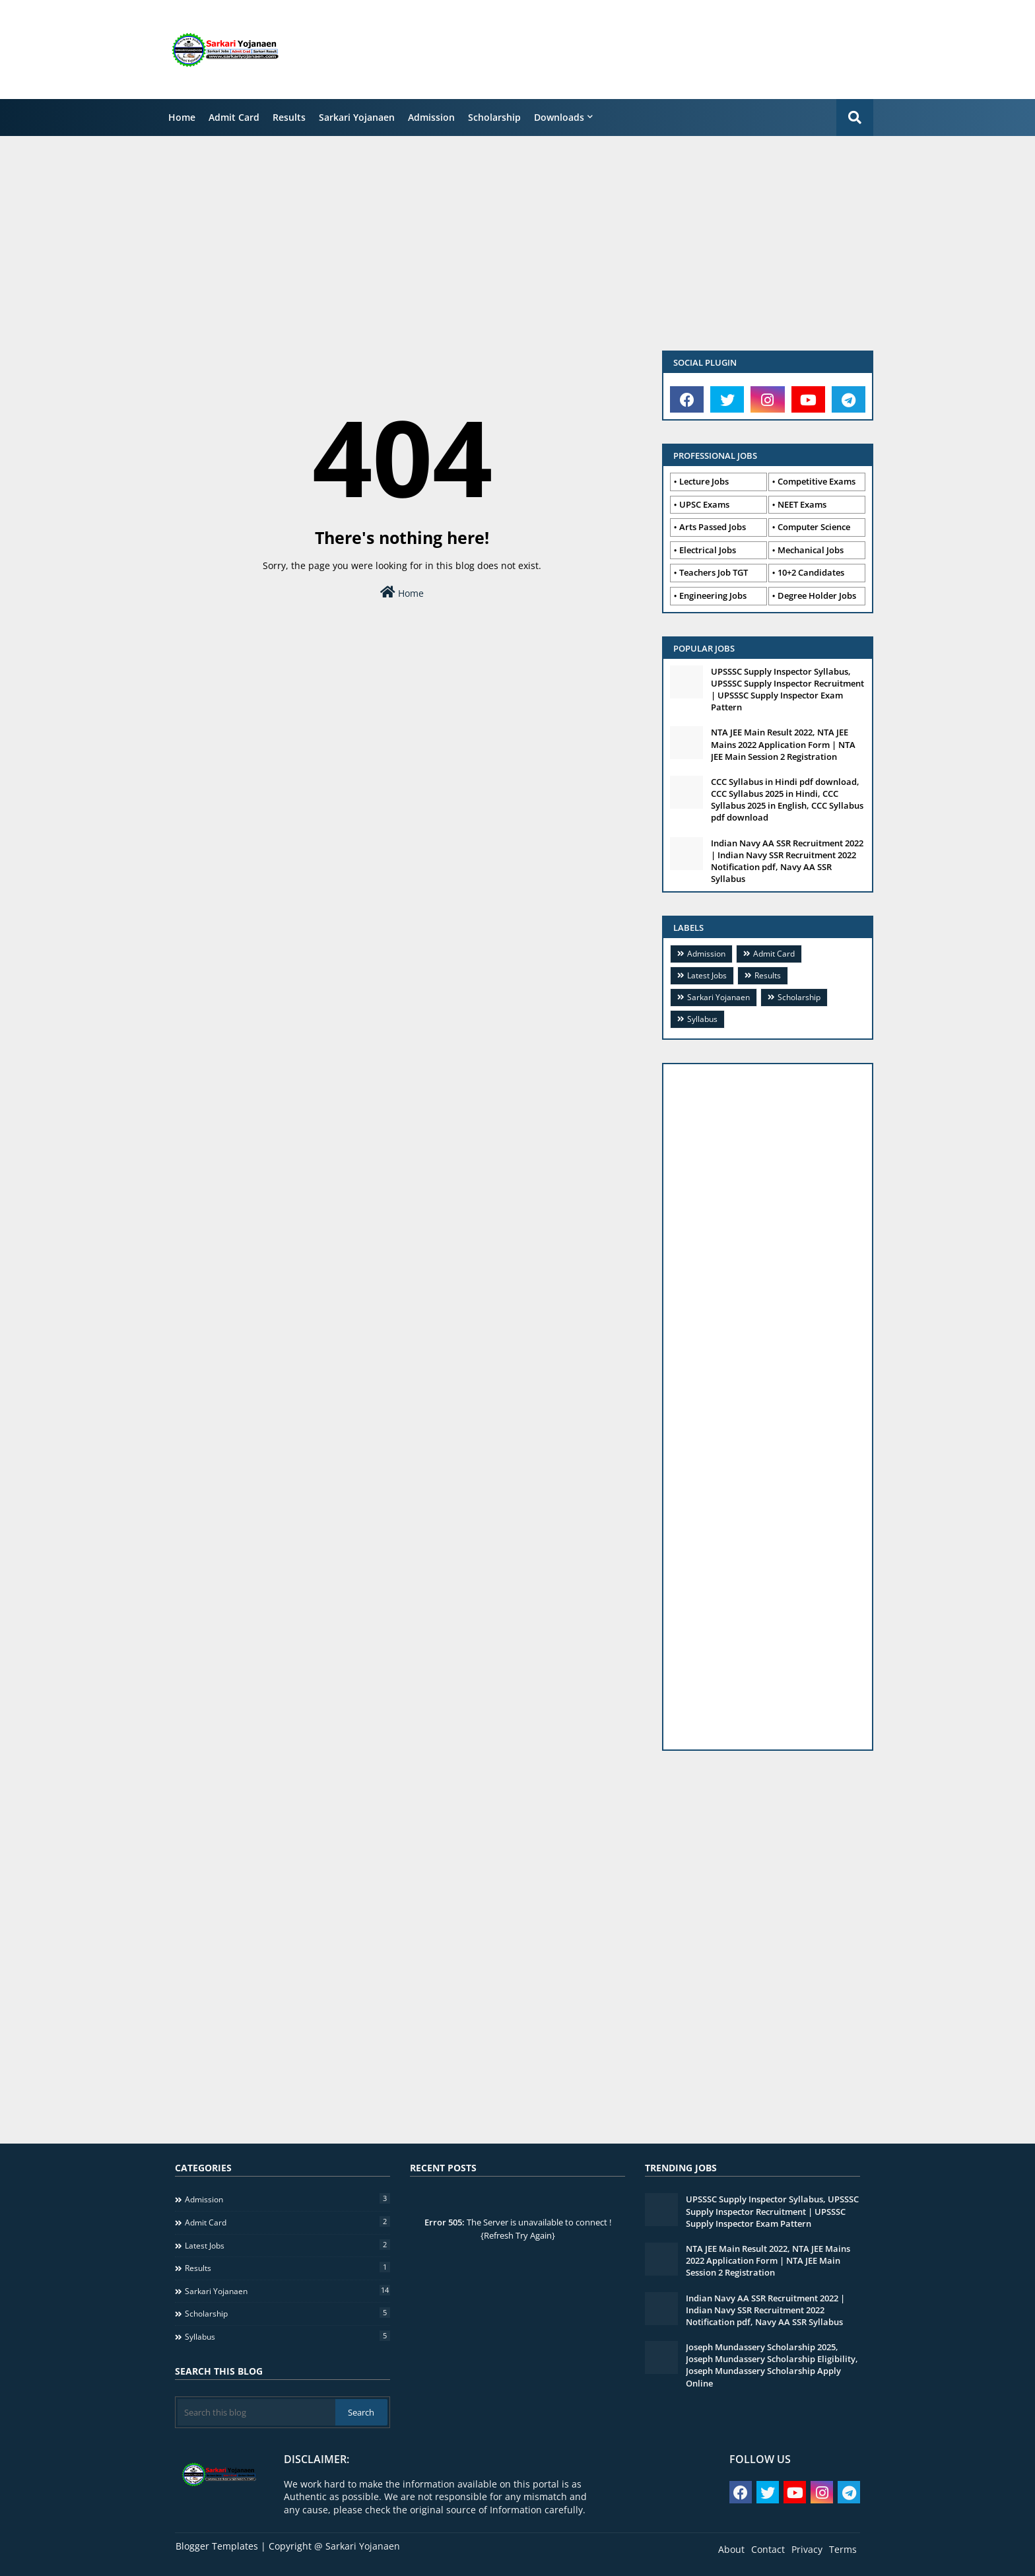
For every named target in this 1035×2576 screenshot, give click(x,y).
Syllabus (702, 1019)
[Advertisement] (646, 49)
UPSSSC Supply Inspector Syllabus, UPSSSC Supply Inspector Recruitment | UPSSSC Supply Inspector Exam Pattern (787, 689)
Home (181, 117)
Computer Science (814, 527)
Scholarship (494, 117)
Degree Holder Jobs (817, 595)
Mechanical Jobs (811, 550)
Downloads (559, 117)
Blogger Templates (217, 2546)
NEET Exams (802, 504)
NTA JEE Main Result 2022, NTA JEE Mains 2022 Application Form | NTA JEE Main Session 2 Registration (783, 744)
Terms (843, 2549)
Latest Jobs (707, 975)
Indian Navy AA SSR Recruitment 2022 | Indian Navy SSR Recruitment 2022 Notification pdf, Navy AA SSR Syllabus (787, 861)
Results (289, 117)
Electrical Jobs (707, 550)
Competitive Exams (816, 481)
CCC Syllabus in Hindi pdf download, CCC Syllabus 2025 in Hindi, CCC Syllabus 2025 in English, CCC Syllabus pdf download (787, 800)
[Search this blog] (256, 2412)
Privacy (806, 2549)
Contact (768, 2549)
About (731, 2549)
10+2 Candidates (811, 572)
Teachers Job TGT (713, 572)
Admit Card (234, 117)
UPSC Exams (704, 504)
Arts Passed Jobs (712, 527)
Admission (431, 117)
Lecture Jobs (704, 481)
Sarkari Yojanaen (357, 117)
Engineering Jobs (713, 595)
